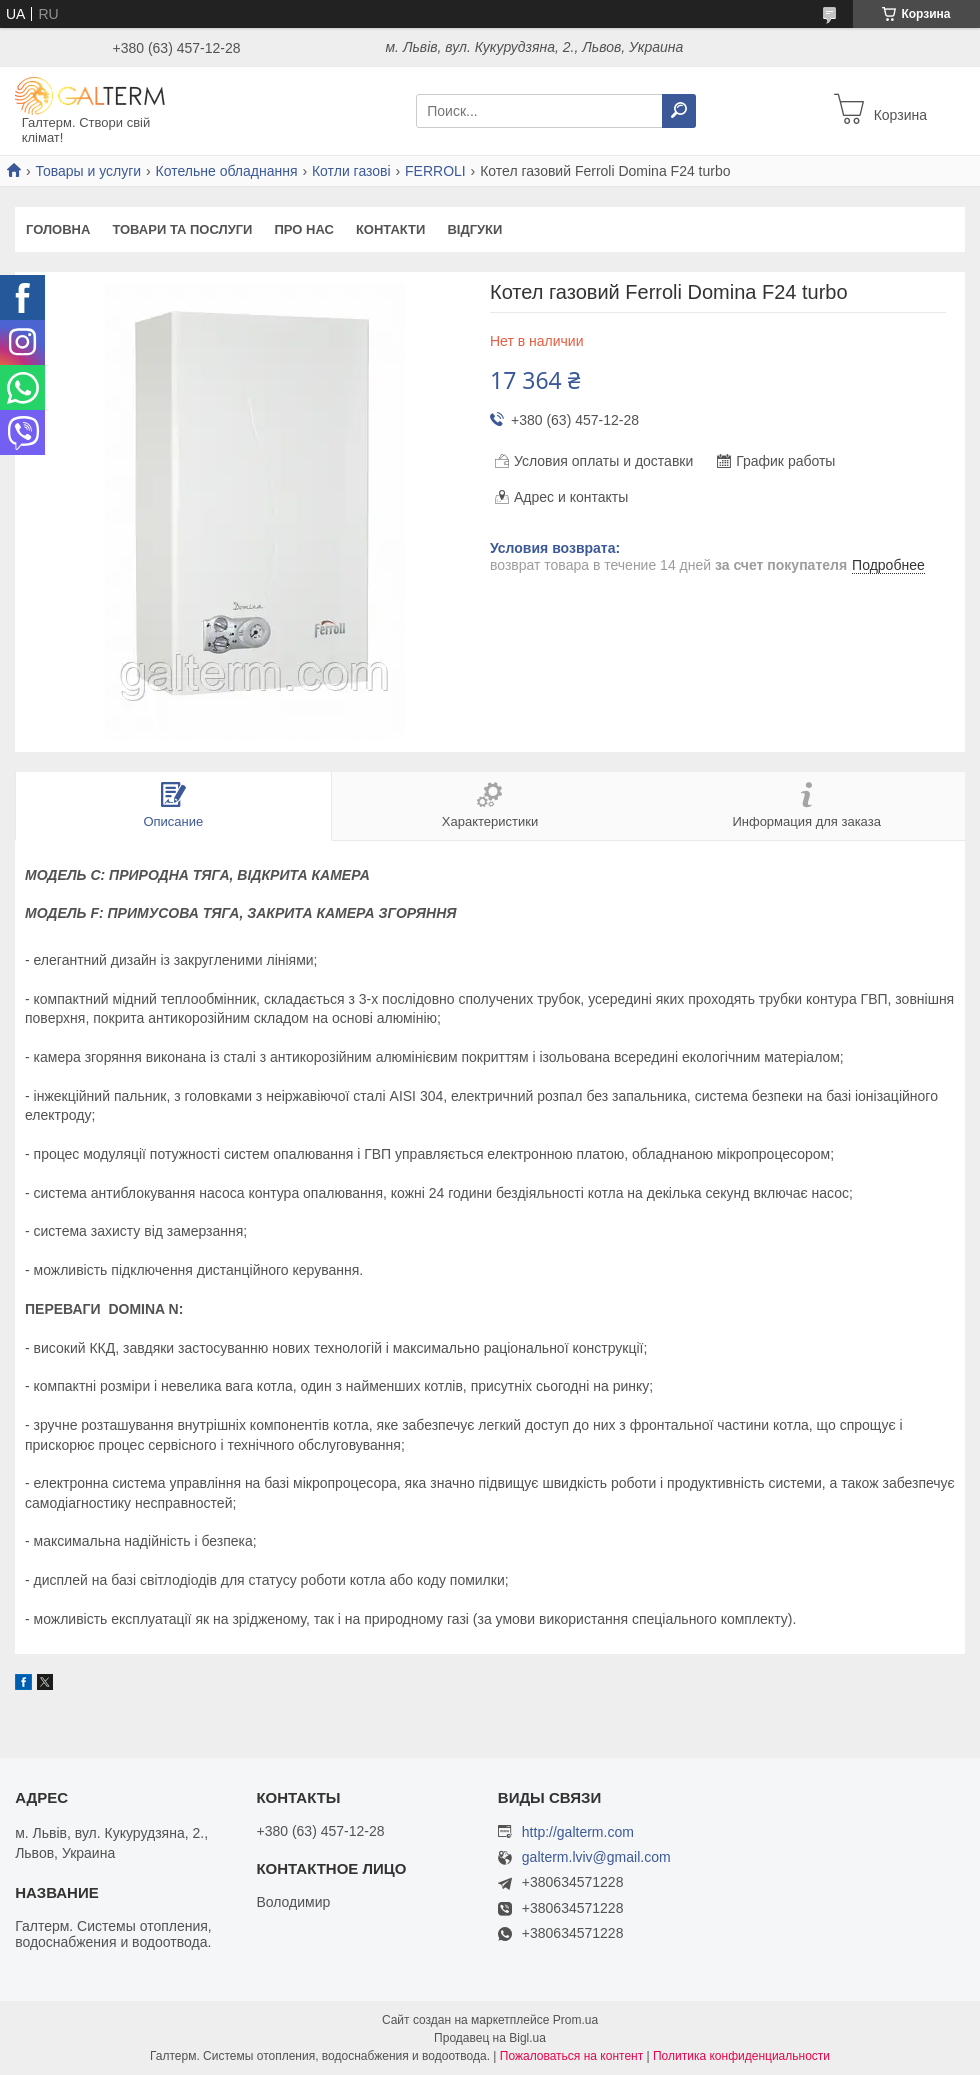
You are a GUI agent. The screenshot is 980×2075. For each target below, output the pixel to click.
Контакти (391, 229)
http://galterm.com (578, 1832)
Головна (58, 229)
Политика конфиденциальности (741, 2056)
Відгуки (474, 229)
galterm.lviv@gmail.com (596, 1857)
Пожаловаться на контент (571, 2056)
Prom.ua (575, 2020)
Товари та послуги (182, 229)
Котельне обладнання (227, 171)
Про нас (303, 229)
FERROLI (435, 171)
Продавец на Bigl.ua (490, 2038)
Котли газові (351, 171)
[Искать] (679, 111)
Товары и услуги (88, 171)
